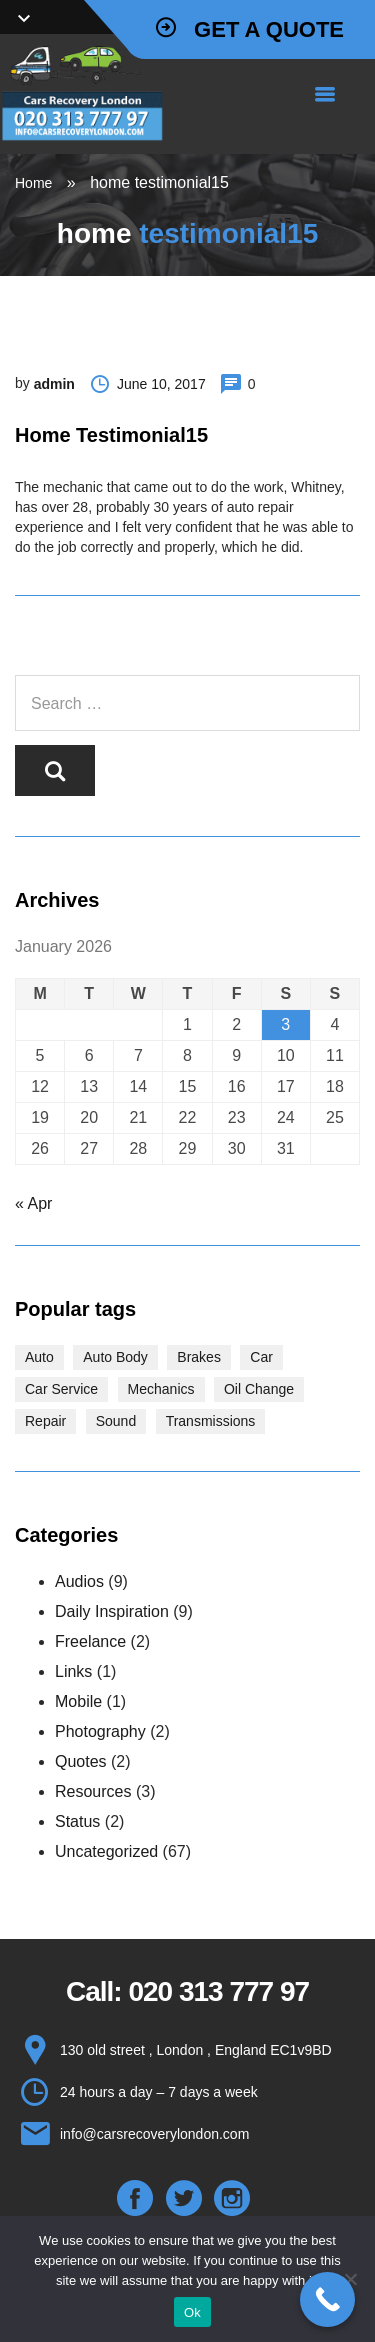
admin (54, 384)
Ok (192, 2312)
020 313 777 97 (218, 1991)
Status (77, 1821)
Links (73, 1671)
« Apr (33, 1203)
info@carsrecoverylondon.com (154, 2134)
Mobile (78, 1701)
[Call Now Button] (327, 2299)
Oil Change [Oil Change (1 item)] (259, 1389)
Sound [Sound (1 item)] (116, 1421)
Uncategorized (106, 1851)
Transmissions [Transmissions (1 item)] (211, 1421)
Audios (79, 1581)
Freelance (90, 1641)
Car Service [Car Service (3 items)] (61, 1389)
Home (33, 183)
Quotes (81, 1761)
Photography (100, 1731)
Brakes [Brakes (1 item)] (199, 1357)
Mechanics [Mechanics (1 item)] (161, 1389)
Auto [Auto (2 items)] (39, 1357)
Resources (93, 1791)
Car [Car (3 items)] (261, 1357)
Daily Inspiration (112, 1611)
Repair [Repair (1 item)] (45, 1421)
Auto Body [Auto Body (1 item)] (115, 1357)
